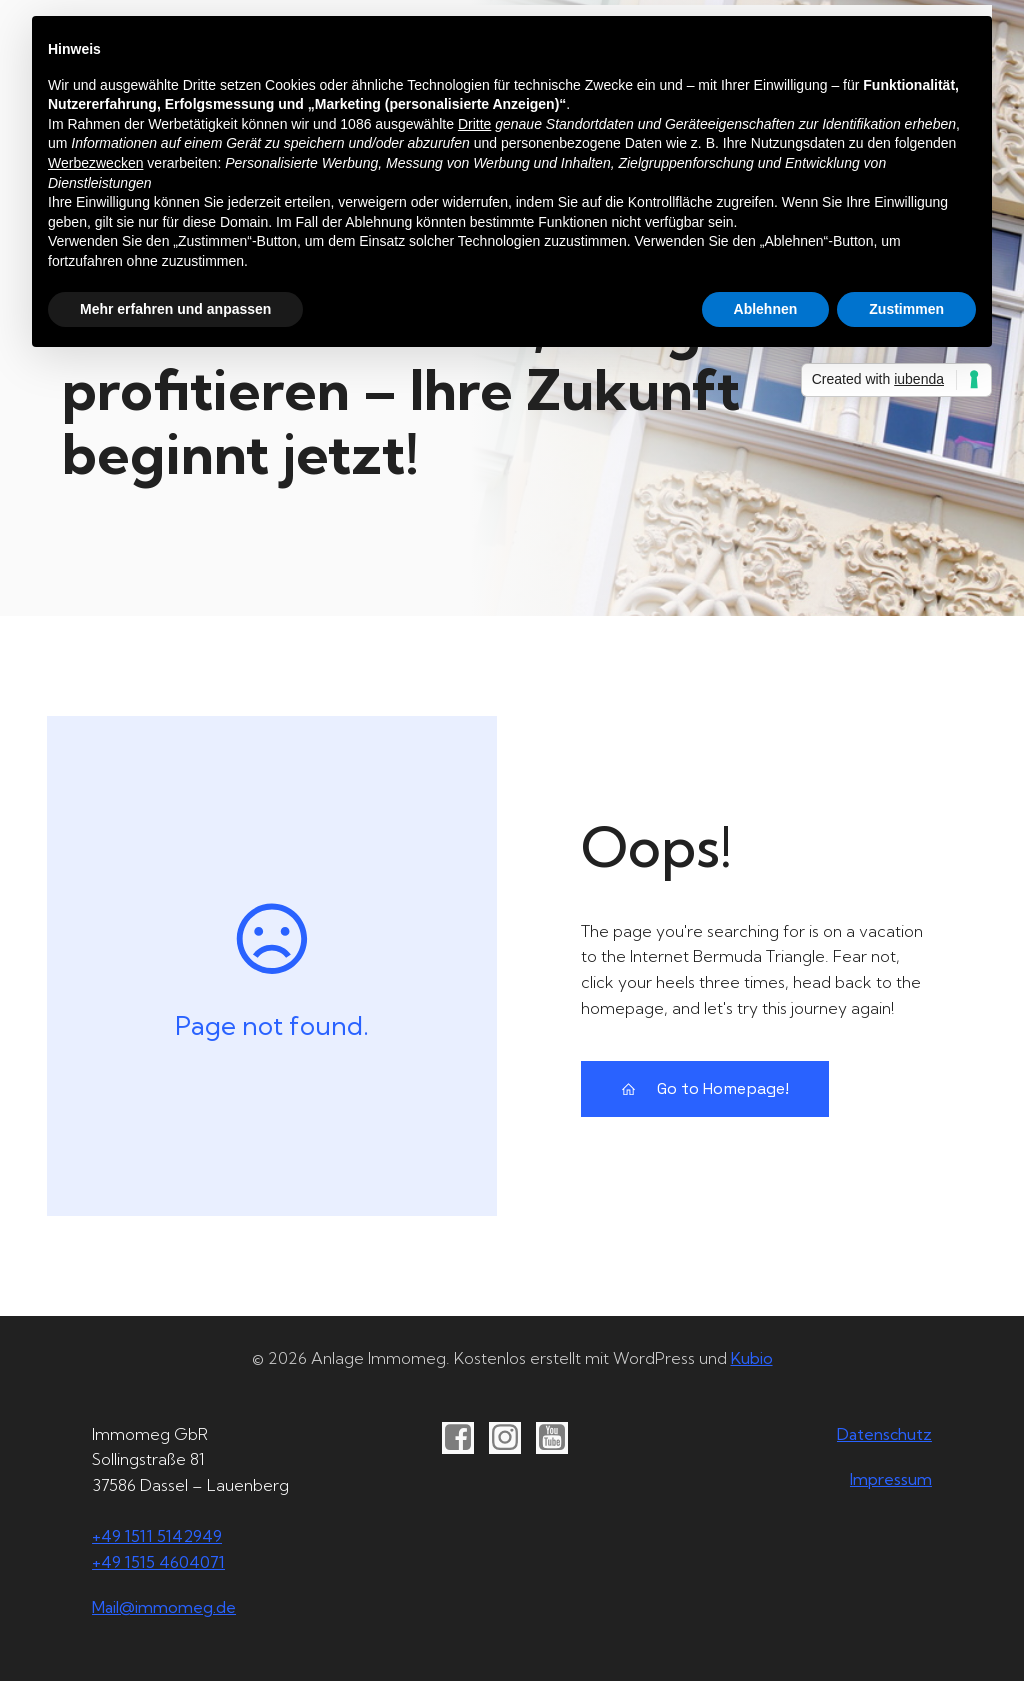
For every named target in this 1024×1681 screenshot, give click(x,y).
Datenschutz (884, 1434)
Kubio (752, 1358)
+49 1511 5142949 (157, 1536)
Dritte (474, 124)
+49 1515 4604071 (158, 1562)
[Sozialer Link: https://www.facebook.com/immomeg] (465, 1438)
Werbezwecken (95, 163)
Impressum (891, 1479)
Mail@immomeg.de (164, 1607)
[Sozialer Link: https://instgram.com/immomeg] (512, 1438)
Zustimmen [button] (906, 309)
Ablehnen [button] (766, 309)
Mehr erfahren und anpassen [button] (175, 309)
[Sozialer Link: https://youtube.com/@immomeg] (559, 1438)
